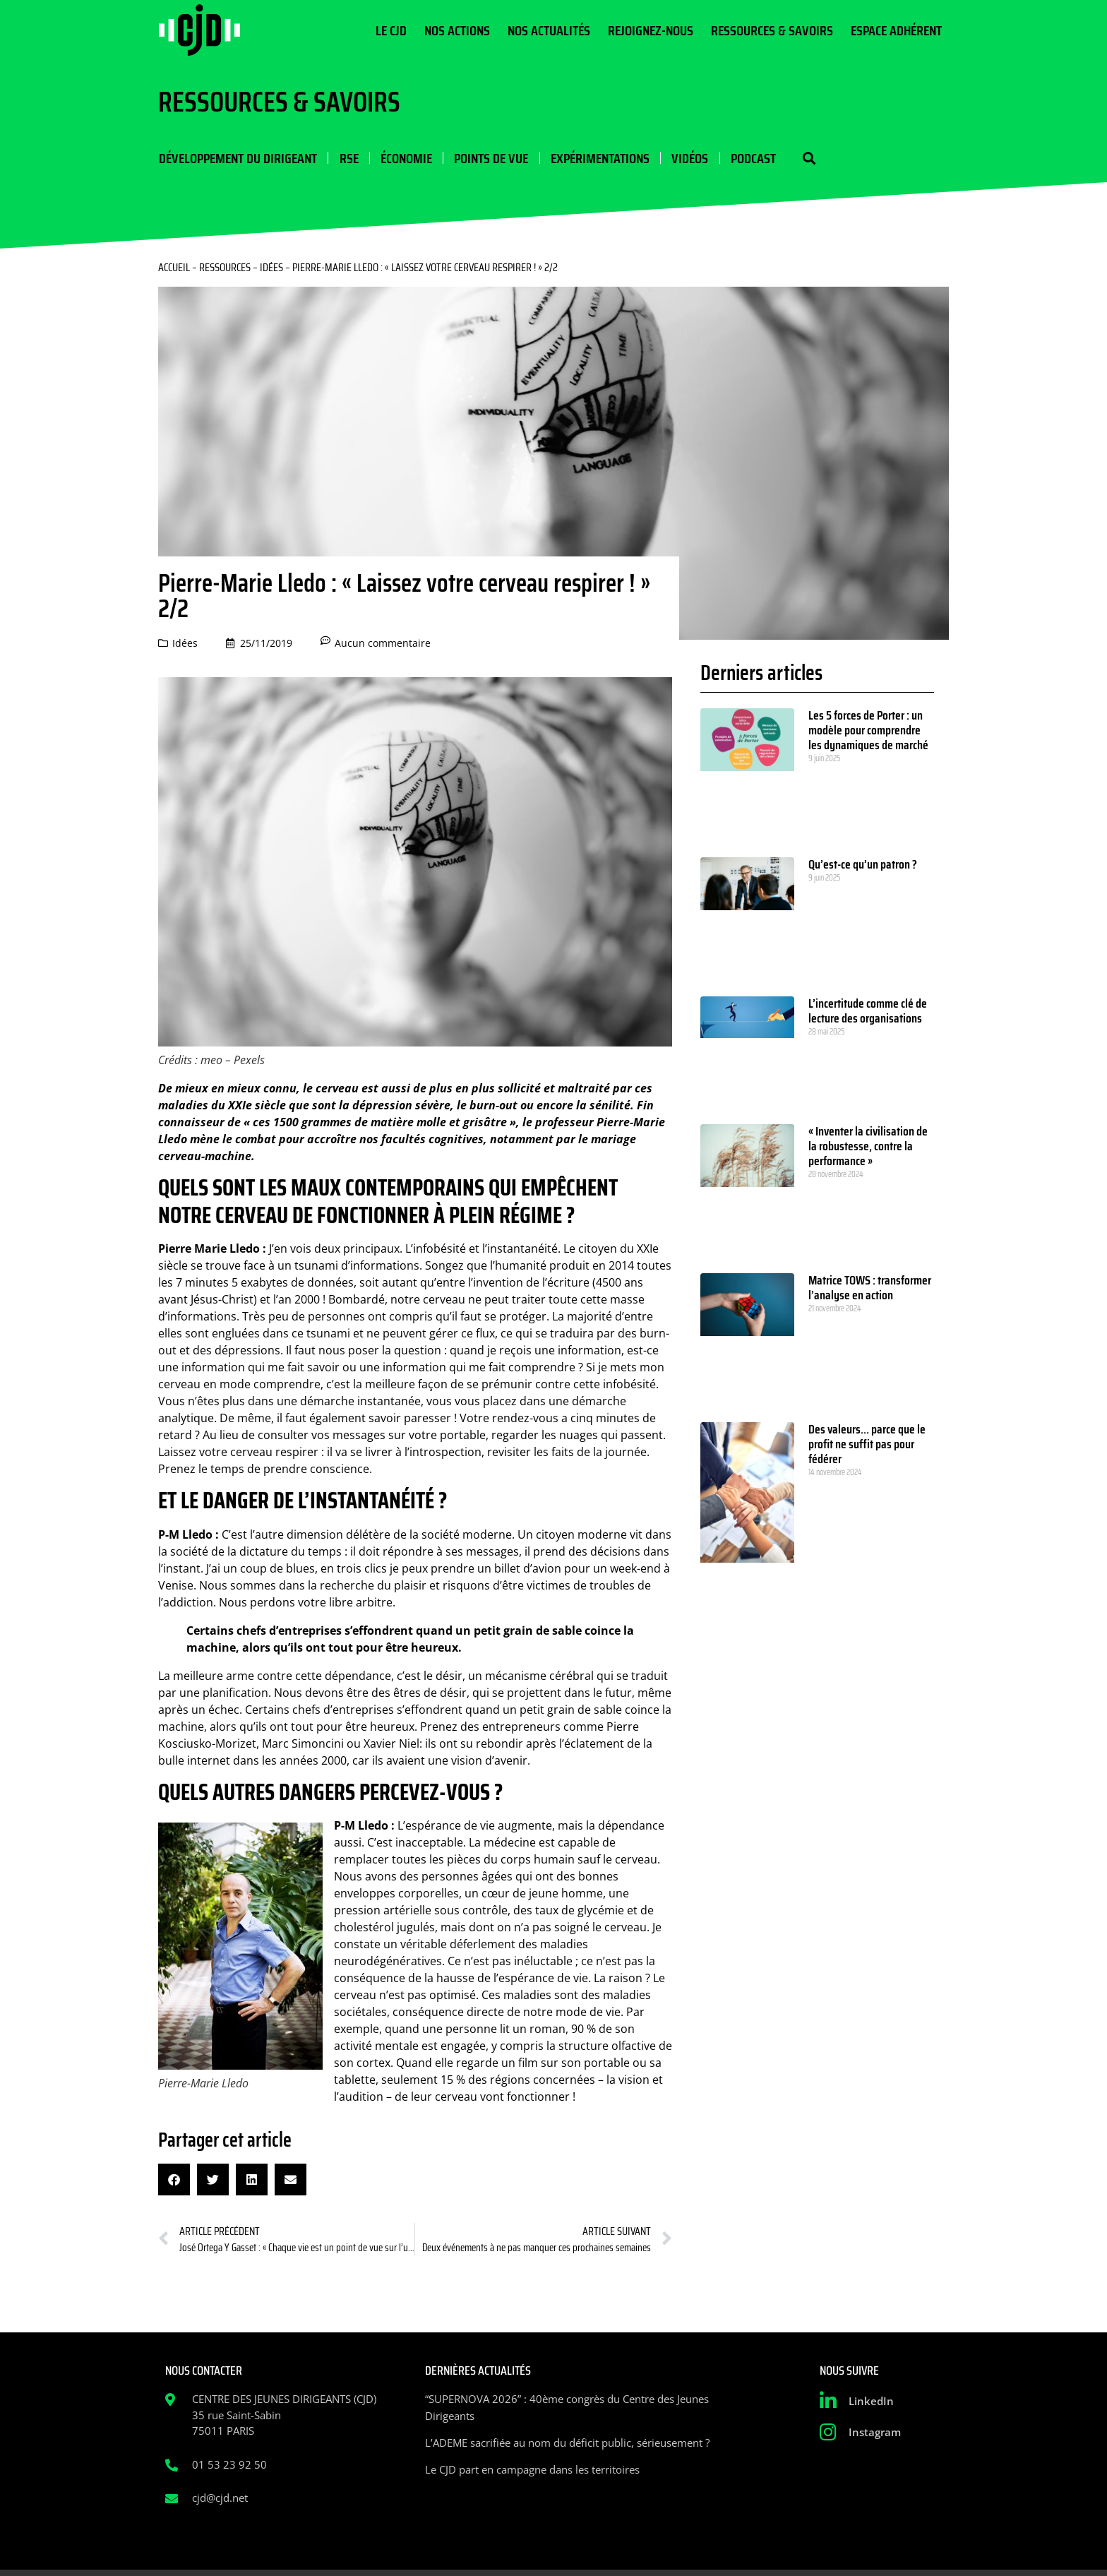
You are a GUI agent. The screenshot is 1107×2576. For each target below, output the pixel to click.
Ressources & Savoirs (772, 30)
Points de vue (490, 158)
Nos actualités (549, 30)
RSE (347, 158)
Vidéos (687, 158)
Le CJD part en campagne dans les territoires (532, 2470)
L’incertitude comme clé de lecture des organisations (867, 1011)
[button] (806, 158)
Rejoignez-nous (650, 30)
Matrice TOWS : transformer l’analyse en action (869, 1288)
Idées (271, 268)
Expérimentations (598, 158)
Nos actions (457, 30)
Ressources (225, 268)
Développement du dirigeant (237, 158)
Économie (405, 158)
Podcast (750, 158)
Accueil (174, 268)
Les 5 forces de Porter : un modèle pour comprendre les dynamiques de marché (868, 731)
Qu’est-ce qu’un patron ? (862, 865)
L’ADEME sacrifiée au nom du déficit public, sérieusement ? (567, 2443)
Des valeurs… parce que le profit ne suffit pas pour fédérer (867, 1444)
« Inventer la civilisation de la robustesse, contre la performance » (868, 1146)
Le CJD (391, 30)
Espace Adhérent (896, 30)
